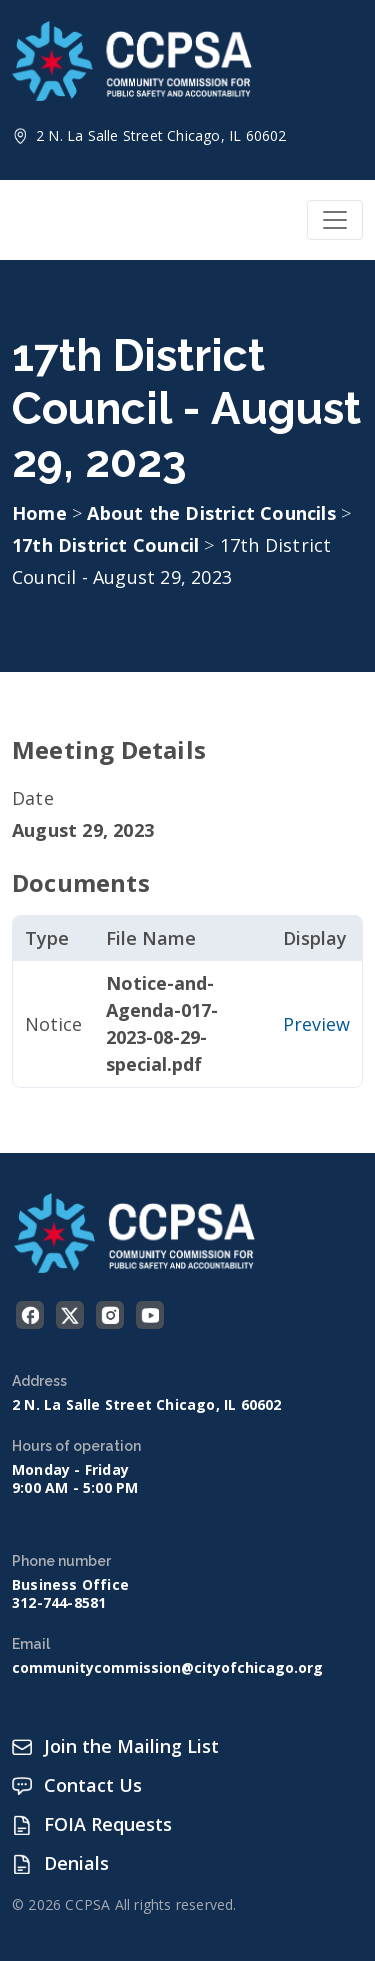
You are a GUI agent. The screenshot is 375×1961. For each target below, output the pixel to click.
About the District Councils (214, 513)
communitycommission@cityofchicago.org (167, 1668)
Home (39, 513)
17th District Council (108, 545)
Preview (316, 1024)
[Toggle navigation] (335, 220)
